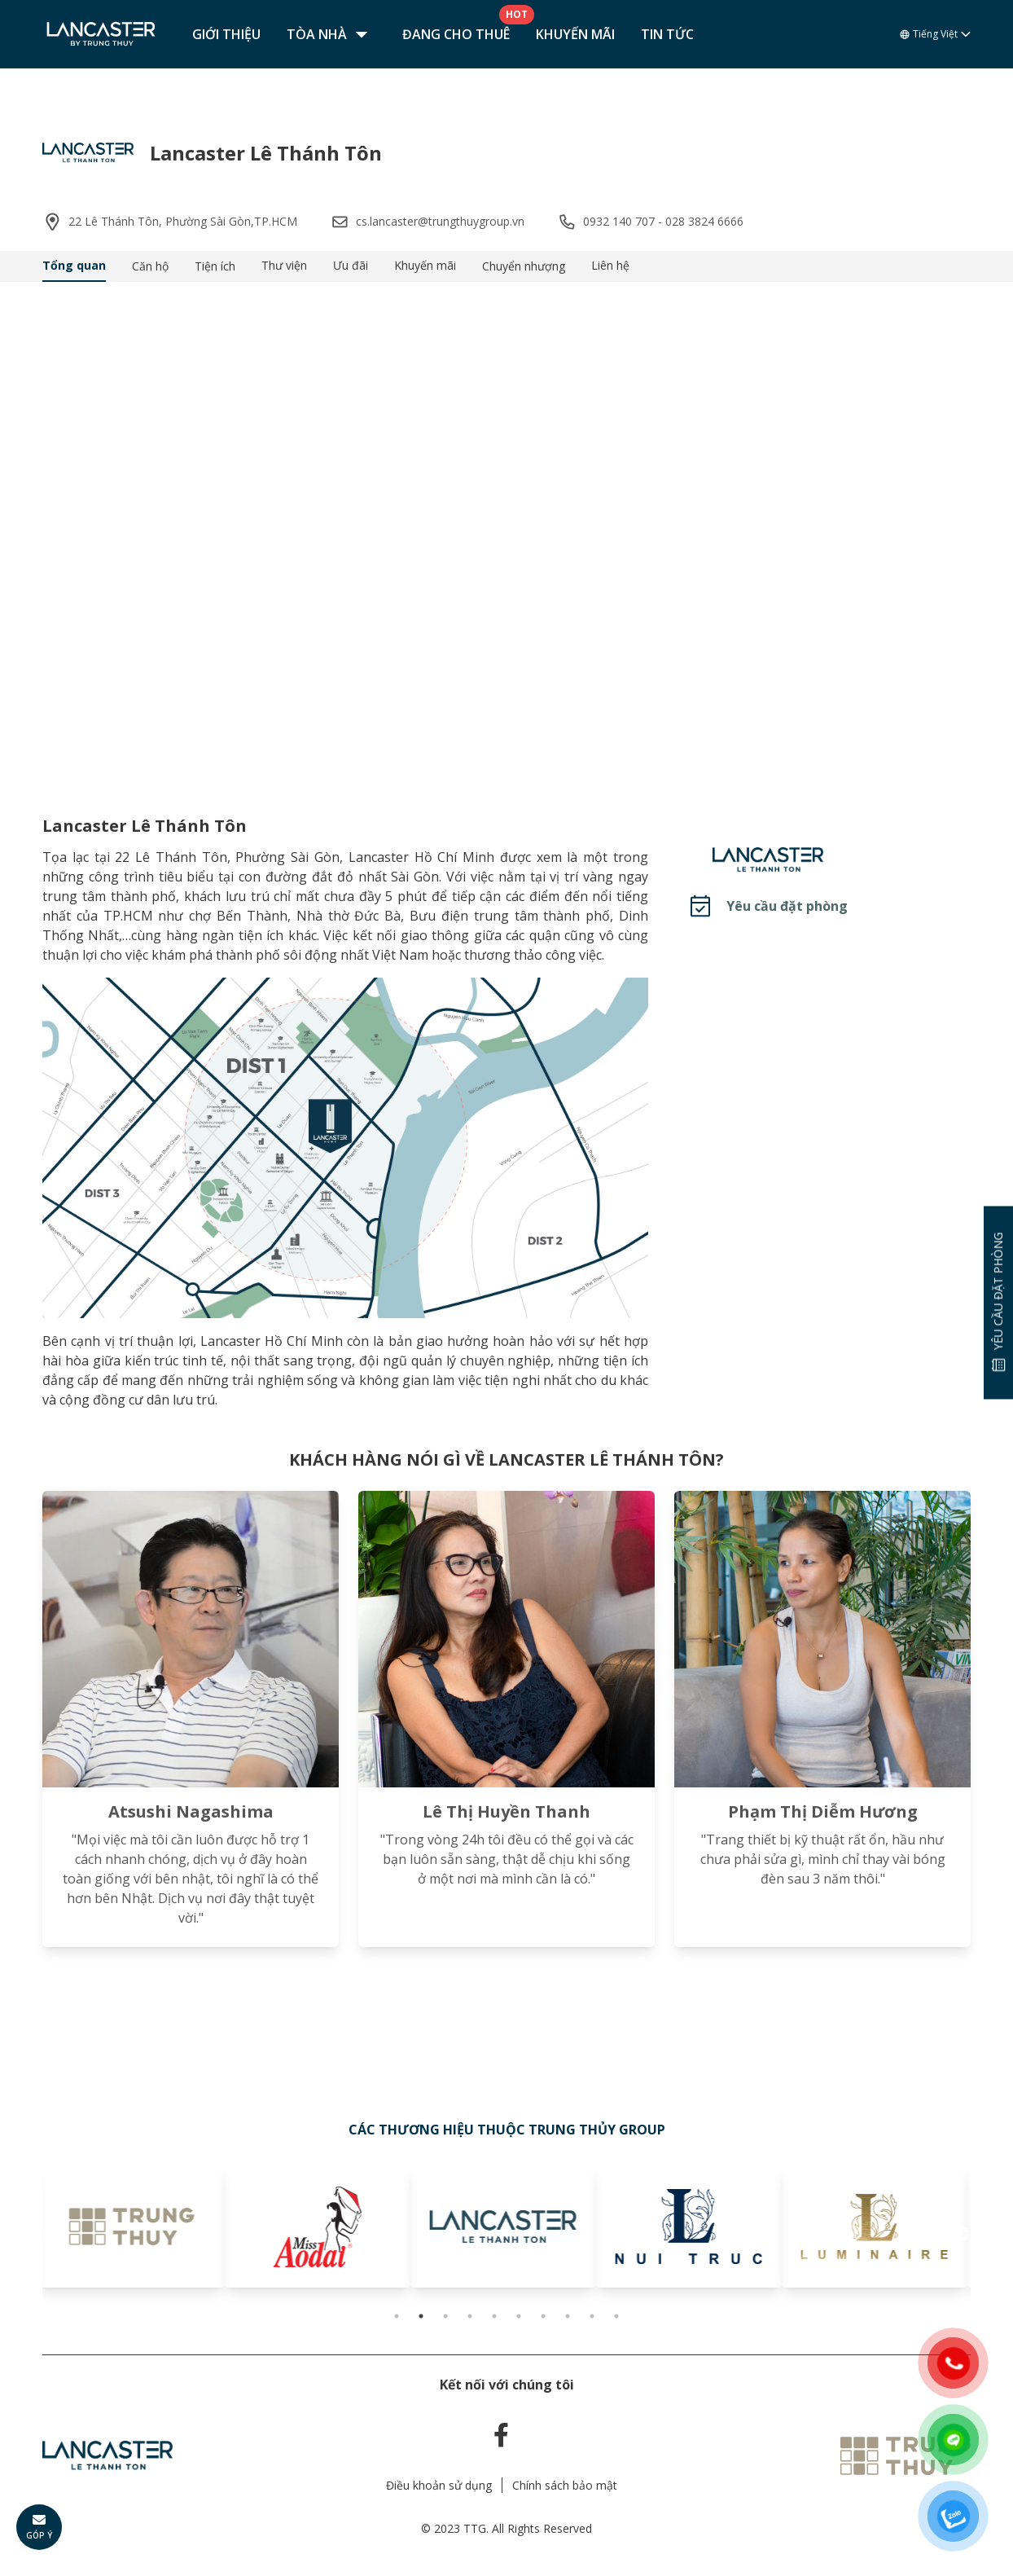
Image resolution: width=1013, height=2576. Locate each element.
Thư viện (284, 265)
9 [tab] (592, 2316)
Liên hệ (610, 265)
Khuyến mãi (575, 34)
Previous (50, 2235)
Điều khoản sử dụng (439, 2485)
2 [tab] (421, 2316)
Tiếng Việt (935, 34)
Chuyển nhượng (523, 266)
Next (962, 2235)
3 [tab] (445, 2316)
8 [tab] (567, 2316)
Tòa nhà (331, 34)
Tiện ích (215, 266)
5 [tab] (494, 2316)
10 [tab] (616, 2316)
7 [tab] (543, 2316)
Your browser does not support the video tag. (506, 535)
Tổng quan (74, 265)
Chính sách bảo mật (564, 2485)
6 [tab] (519, 2316)
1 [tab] (396, 2316)
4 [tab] (470, 2316)
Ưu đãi (350, 265)
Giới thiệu (226, 34)
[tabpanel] (135, 2226)
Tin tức (667, 34)
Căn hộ (150, 266)
